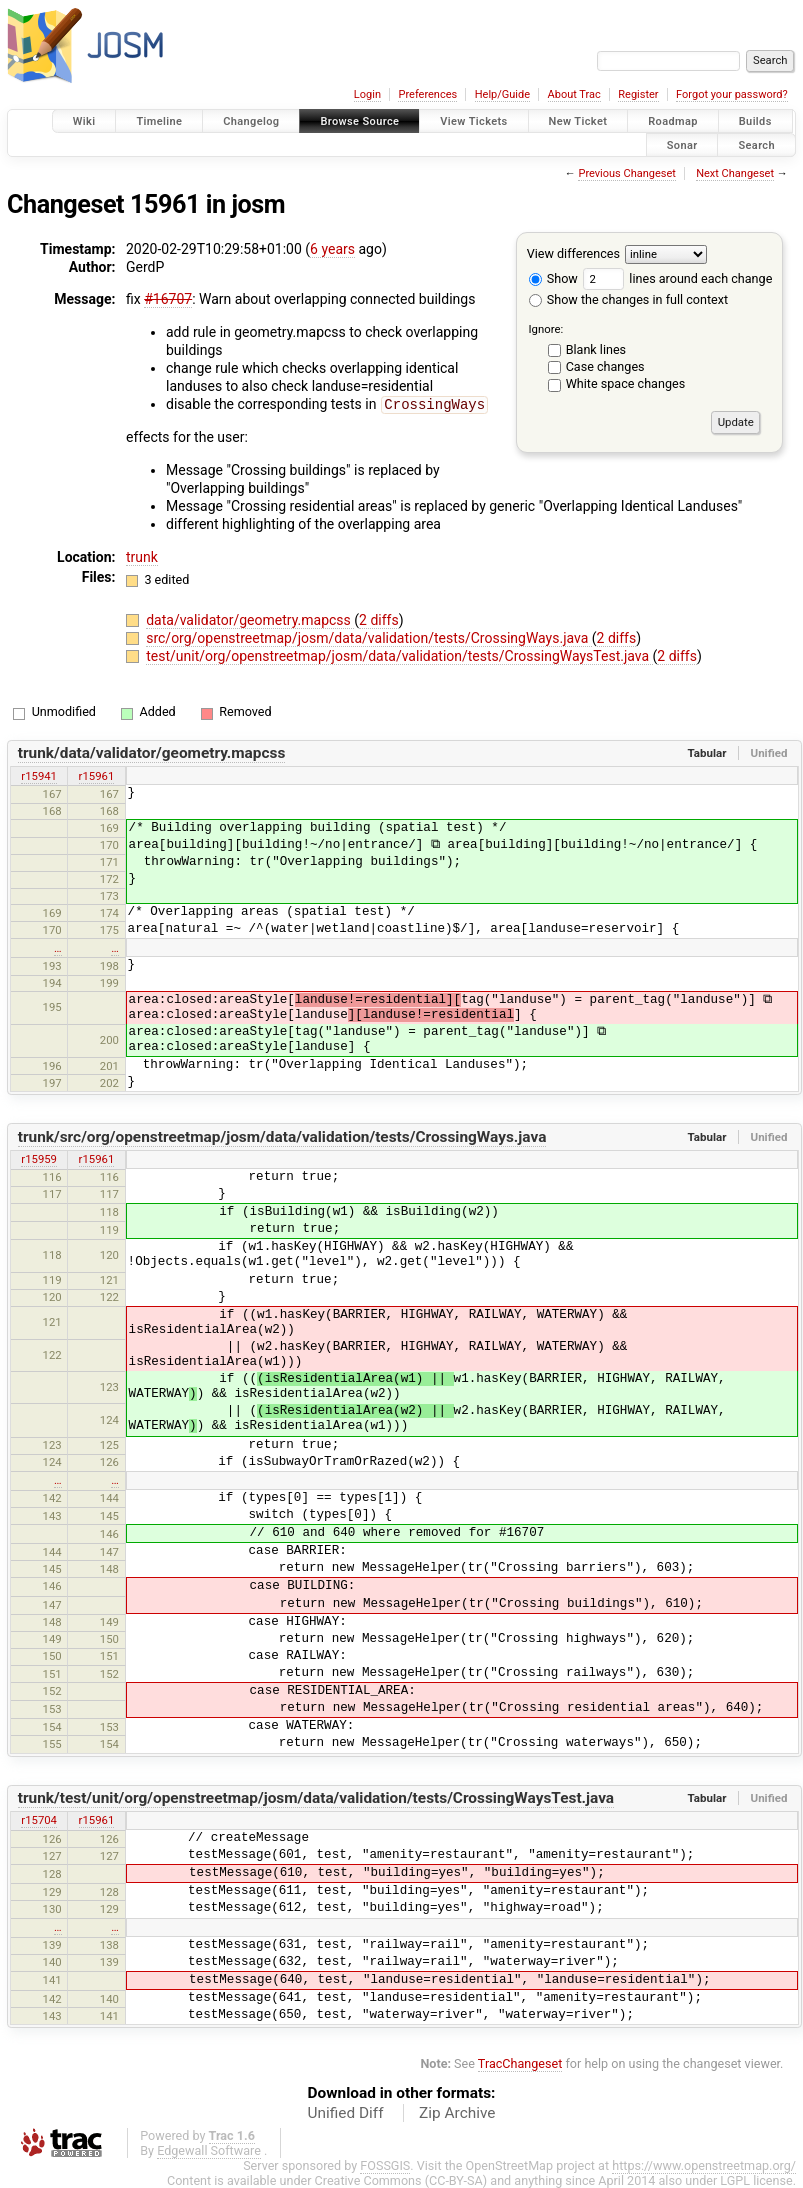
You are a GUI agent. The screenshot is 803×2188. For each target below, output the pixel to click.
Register (638, 94)
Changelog (251, 121)
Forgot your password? (732, 94)
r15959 (39, 1158)
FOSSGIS (385, 2164)
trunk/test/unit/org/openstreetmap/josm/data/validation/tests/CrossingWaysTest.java (316, 1797)
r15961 (97, 775)
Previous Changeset (626, 173)
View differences (573, 253)
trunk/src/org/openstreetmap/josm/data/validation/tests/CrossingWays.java (282, 1136)
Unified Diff (346, 2112)
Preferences (427, 94)
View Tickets (473, 121)
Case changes (605, 366)
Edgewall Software (209, 2149)
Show (553, 278)
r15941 (39, 775)
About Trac (574, 94)
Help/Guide (502, 94)
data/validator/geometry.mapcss (250, 619)
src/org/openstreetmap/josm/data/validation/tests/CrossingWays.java (369, 637)
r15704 (39, 1819)
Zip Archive (457, 2112)
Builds (755, 121)
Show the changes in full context (628, 299)
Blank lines (596, 349)
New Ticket (578, 121)
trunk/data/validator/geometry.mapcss (152, 752)
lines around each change (677, 278)
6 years (332, 249)
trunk (142, 556)
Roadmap (673, 121)
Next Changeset (735, 173)
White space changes (626, 383)
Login (367, 94)
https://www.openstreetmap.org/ (704, 2164)
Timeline (159, 121)
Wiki (84, 121)
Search (756, 144)
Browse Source (359, 121)
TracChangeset (520, 2062)
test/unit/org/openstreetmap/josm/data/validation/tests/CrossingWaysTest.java (399, 655)
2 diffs (379, 619)
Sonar (682, 144)
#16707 (168, 299)
